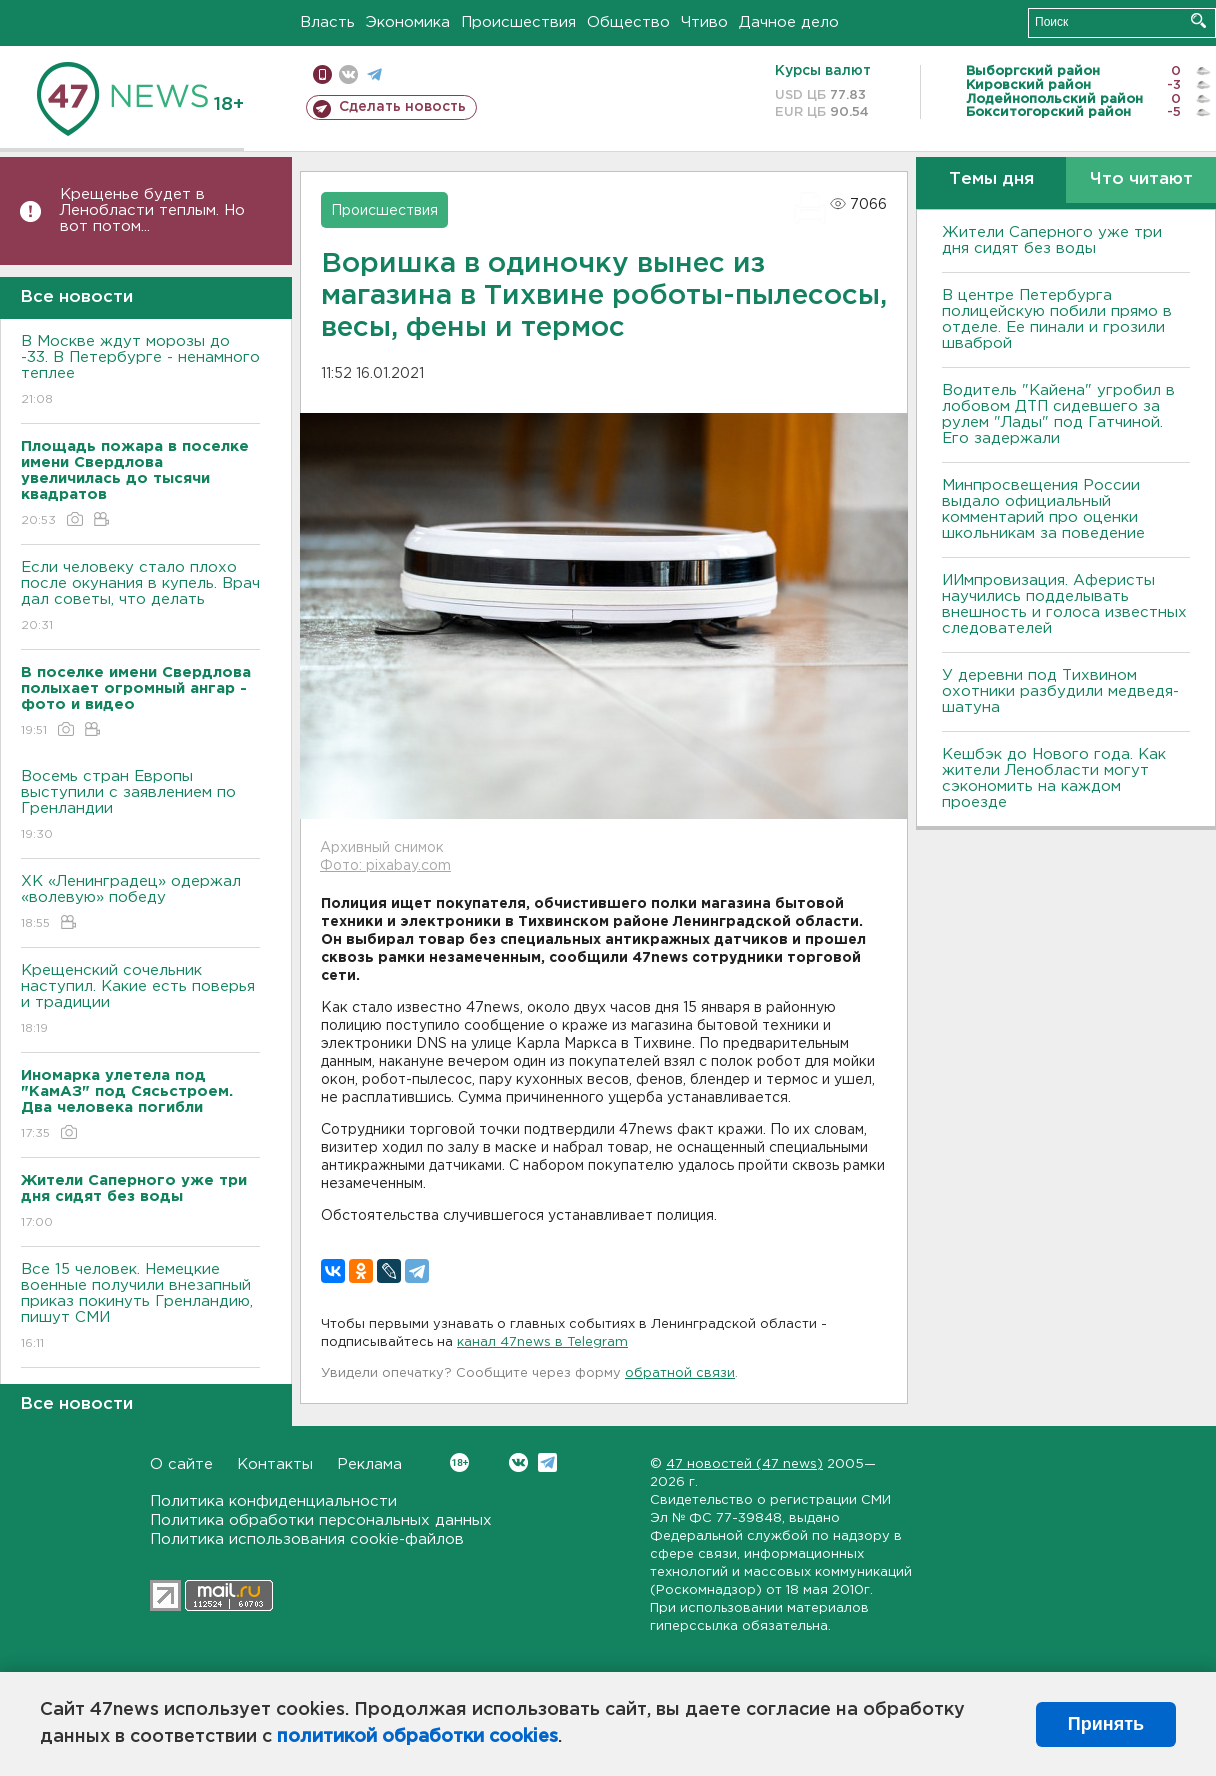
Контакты (275, 1464)
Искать (1198, 20)
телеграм (374, 74)
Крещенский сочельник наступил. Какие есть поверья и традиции (140, 1000)
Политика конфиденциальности (273, 1501)
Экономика (408, 22)
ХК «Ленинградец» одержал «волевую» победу (140, 903)
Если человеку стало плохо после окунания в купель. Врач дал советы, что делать (140, 597)
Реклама (369, 1464)
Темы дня (991, 179)
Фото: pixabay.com (385, 866)
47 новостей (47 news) (744, 1464)
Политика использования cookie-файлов (307, 1539)
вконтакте (348, 74)
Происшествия (518, 22)
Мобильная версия (322, 74)
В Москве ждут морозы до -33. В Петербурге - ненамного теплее (140, 371)
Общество (628, 22)
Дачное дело (789, 22)
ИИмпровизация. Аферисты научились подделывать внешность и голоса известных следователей (1064, 604)
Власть (327, 22)
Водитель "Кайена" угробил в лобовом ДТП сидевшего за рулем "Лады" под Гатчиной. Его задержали (1058, 414)
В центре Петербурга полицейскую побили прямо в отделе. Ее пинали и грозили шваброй (1057, 319)
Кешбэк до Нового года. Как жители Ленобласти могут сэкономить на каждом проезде (1054, 778)
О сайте (181, 1464)
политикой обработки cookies (417, 1737)
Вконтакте (459, 1462)
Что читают (1141, 179)
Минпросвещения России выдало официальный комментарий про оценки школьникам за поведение (1043, 509)
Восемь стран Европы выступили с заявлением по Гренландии (140, 806)
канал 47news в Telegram (542, 1342)
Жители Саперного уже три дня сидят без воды (1052, 240)
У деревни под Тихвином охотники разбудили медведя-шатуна (1060, 691)
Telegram (547, 1462)
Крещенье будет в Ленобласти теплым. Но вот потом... (152, 210)
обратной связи (680, 1373)
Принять (1106, 1724)
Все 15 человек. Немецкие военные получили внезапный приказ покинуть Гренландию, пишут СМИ (140, 1307)
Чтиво (704, 22)
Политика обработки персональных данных (321, 1520)
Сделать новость (402, 107)
